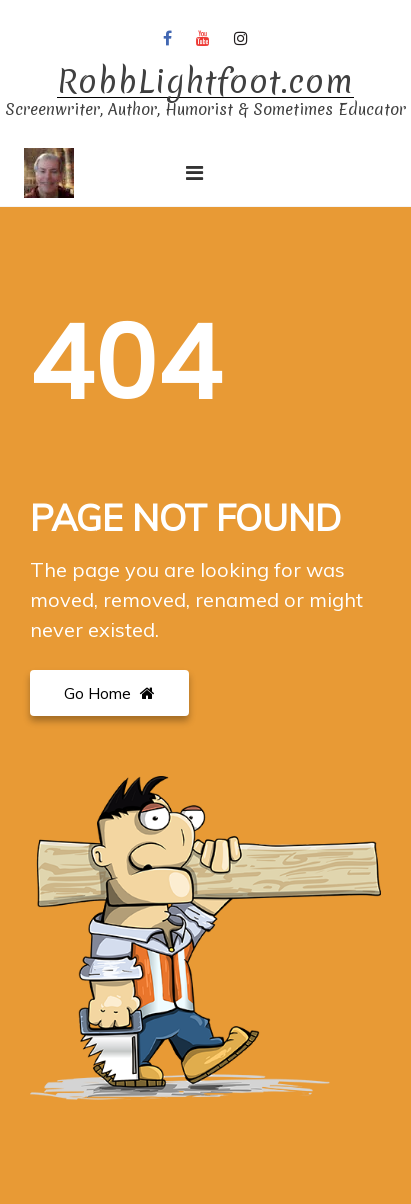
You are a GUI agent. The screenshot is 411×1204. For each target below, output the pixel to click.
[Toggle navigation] (194, 173)
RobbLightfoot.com (205, 82)
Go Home (109, 693)
